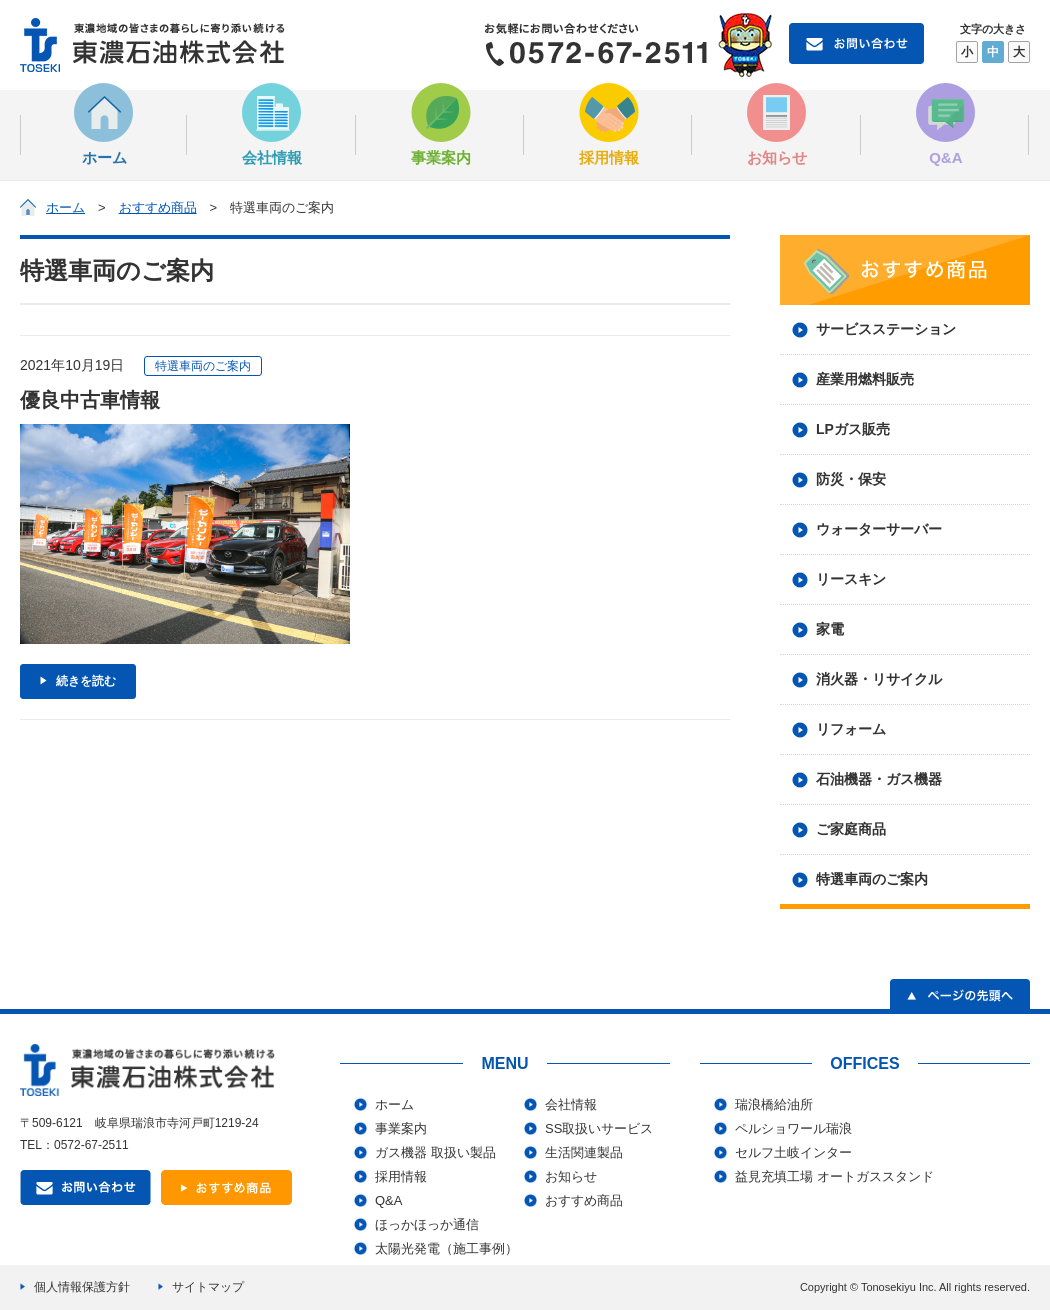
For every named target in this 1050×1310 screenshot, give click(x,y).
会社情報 (272, 124)
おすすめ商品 (158, 207)
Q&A (946, 124)
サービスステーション (886, 329)
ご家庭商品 (851, 829)
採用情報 (609, 124)
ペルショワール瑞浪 (793, 1128)
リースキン (851, 579)
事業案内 (441, 124)
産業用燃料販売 (865, 379)
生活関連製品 (584, 1152)
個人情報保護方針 (82, 1287)
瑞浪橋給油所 (774, 1104)
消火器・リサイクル (879, 679)
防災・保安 (851, 479)
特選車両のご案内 (872, 879)
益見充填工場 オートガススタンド (834, 1176)
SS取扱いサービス (599, 1128)
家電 (830, 629)
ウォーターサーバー (879, 529)
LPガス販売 (853, 429)
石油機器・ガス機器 (879, 779)
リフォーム (851, 729)
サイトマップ (208, 1287)
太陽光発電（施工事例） (446, 1248)
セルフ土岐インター (793, 1152)
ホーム (104, 124)
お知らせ (777, 124)
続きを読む (86, 681)
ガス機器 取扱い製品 (435, 1152)
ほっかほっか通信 (427, 1224)
